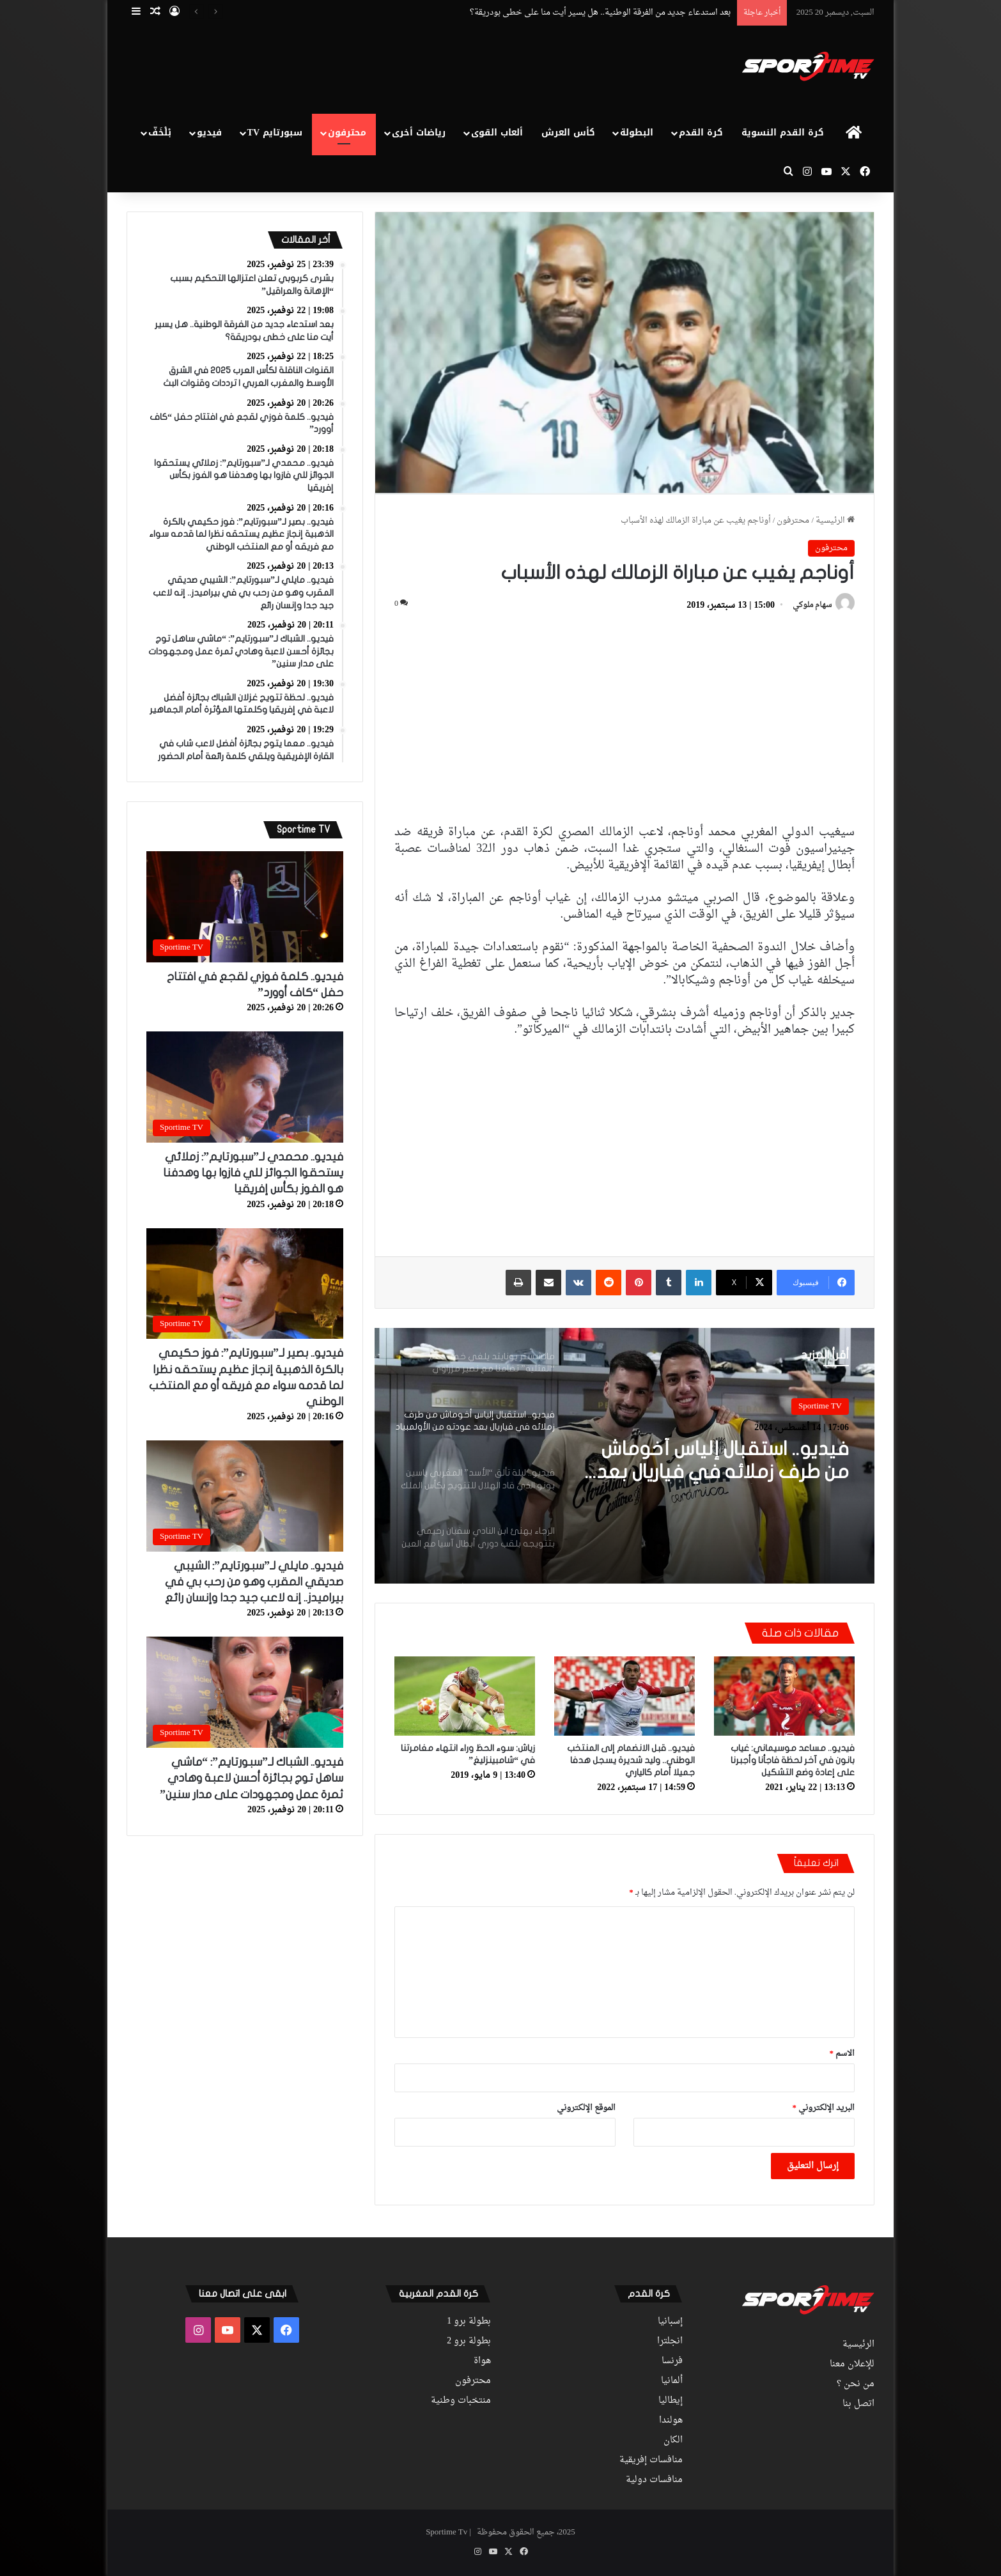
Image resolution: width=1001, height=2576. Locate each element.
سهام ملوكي (812, 606)
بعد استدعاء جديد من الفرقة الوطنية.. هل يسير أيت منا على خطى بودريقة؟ (600, 12)
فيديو (209, 132)
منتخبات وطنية (461, 2401)
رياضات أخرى (419, 132)
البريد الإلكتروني (824, 2108)
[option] (624, 1456)
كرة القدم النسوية (782, 132)
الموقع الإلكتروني (586, 2108)
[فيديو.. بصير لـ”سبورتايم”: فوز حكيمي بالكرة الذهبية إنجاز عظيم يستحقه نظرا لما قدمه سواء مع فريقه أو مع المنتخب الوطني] (244, 1283)
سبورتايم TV (274, 132)
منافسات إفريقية (651, 2460)
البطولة (636, 132)
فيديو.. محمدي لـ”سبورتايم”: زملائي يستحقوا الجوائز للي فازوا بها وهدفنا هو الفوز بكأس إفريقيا (253, 1173)
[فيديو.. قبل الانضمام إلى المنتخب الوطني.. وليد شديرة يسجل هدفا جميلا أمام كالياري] (624, 1696)
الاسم (842, 2054)
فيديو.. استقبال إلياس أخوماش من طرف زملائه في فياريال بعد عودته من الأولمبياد (722, 1461)
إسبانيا (670, 2321)
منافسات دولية (654, 2480)
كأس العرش (568, 132)
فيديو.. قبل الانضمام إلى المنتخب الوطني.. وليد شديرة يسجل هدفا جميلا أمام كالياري (631, 1760)
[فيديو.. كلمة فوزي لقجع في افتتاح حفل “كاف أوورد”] (244, 906)
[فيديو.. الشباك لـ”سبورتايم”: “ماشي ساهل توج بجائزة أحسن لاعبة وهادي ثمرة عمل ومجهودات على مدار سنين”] (244, 1692)
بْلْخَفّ (159, 132)
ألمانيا (672, 2381)
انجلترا (670, 2341)
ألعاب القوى (497, 132)
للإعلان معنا (852, 2364)
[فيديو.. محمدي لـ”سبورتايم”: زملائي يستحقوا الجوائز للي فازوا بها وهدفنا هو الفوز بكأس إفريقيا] (244, 1087)
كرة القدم (701, 132)
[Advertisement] (372, 67)
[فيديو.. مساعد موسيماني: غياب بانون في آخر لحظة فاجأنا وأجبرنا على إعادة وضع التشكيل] (784, 1696)
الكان (673, 2440)
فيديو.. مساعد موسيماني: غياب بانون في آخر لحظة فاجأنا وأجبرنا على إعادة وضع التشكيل (793, 1760)
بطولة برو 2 (469, 2341)
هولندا (671, 2420)
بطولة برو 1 (469, 2321)
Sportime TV (820, 1406)
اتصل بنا (858, 2404)
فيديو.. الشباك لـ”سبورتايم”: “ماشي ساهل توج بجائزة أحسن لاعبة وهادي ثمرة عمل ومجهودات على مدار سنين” (251, 1778)
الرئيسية (835, 520)
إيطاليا (670, 2401)
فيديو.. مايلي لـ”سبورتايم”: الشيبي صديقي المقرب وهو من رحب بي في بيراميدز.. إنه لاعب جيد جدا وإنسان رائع (254, 1582)
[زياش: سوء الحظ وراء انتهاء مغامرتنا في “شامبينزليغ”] (464, 1696)
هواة (482, 2361)
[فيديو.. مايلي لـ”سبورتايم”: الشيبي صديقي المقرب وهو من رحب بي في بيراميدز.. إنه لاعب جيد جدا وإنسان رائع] (244, 1496)
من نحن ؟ (855, 2384)
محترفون (347, 132)
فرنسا (672, 2361)
